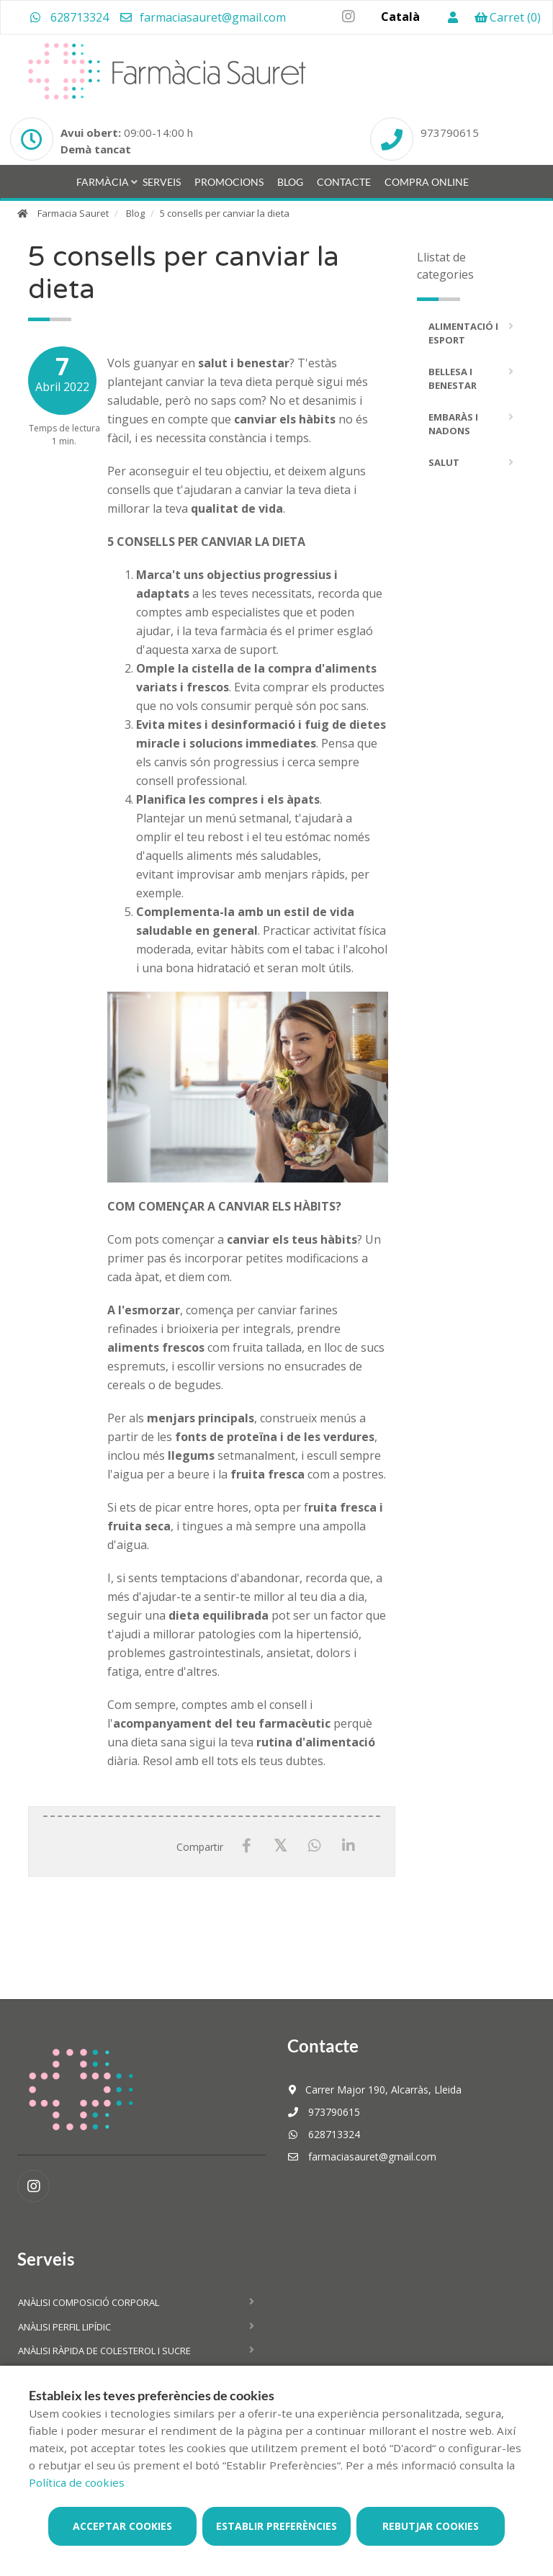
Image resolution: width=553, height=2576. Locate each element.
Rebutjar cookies (430, 2526)
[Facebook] (246, 1846)
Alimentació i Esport (463, 333)
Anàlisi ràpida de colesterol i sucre (104, 2350)
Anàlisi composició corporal (88, 2302)
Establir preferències (276, 2526)
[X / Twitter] (280, 1845)
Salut (443, 462)
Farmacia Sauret (73, 213)
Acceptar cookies (122, 2526)
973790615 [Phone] (450, 132)
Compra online (427, 182)
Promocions (229, 182)
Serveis (162, 182)
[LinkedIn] (348, 1846)
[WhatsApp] (314, 1846)
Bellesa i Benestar (452, 378)
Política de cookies (77, 2482)
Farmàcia (102, 182)
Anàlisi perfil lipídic (64, 2326)
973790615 (323, 2112)
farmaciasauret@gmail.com (202, 17)
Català (400, 16)
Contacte (344, 182)
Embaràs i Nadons (453, 424)
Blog (290, 182)
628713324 (69, 17)
